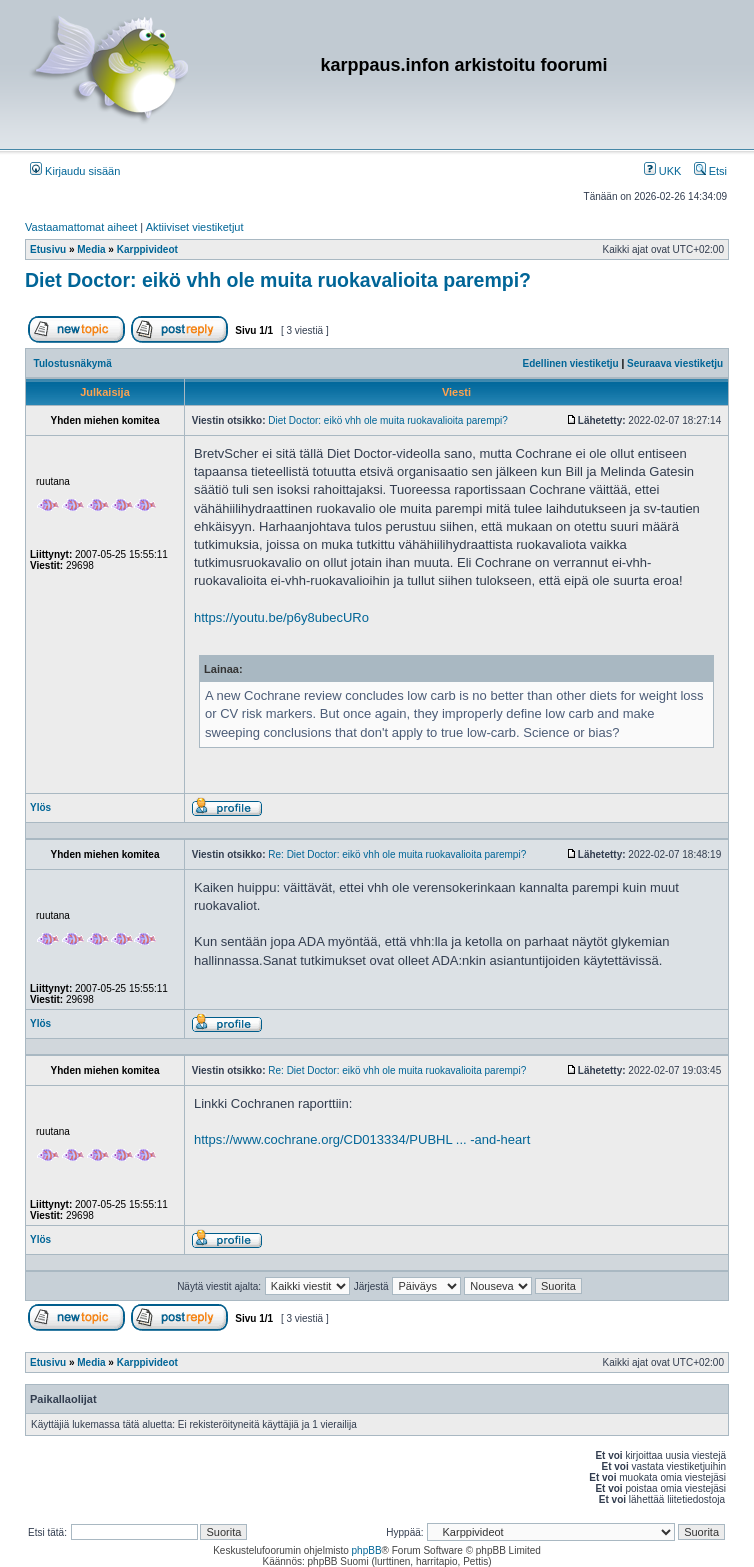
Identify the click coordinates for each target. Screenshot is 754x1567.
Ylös (40, 807)
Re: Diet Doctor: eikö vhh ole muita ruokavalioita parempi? (397, 854)
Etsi (710, 171)
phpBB (367, 1550)
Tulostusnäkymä (73, 363)
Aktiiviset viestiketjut (195, 227)
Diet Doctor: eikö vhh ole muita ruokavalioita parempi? (278, 280)
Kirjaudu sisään (75, 171)
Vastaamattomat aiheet (81, 227)
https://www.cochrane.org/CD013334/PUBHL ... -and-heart (362, 1139)
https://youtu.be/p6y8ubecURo (281, 617)
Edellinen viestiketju (571, 363)
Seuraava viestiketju (675, 363)
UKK (663, 171)
